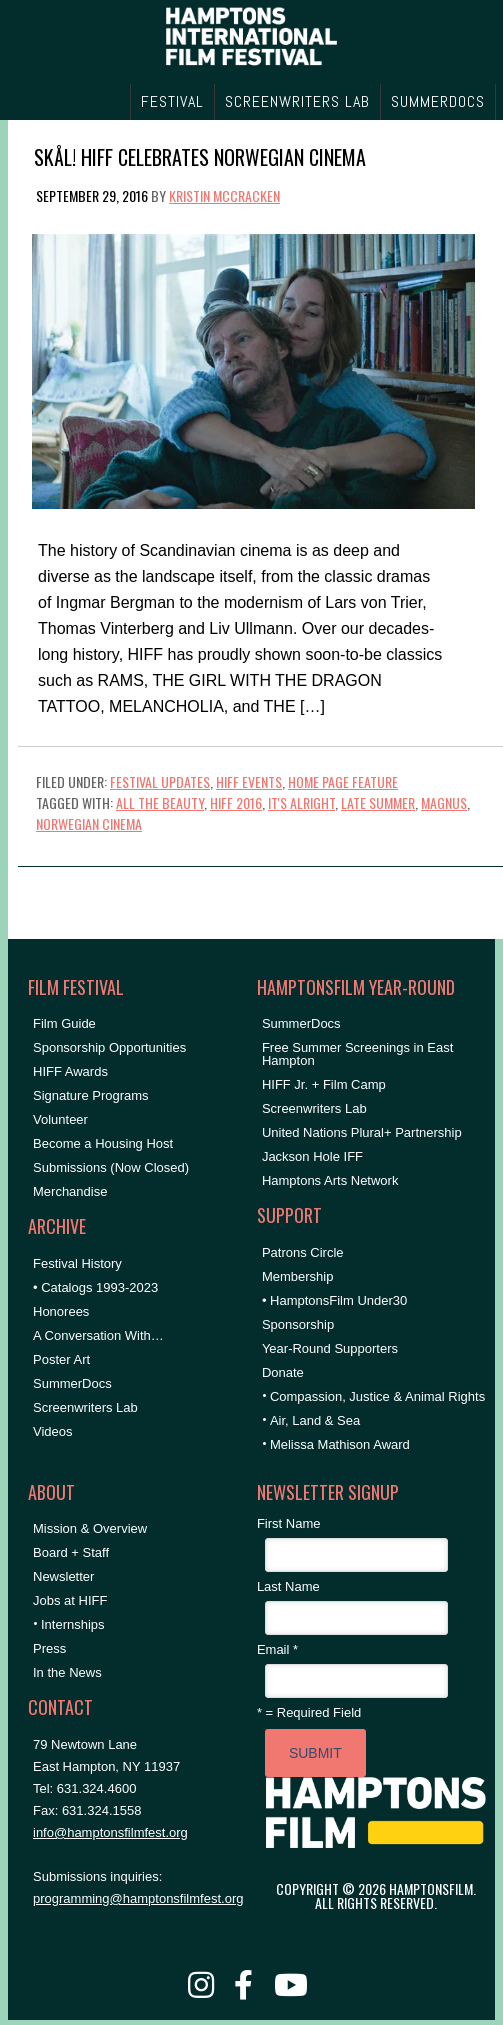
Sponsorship (298, 1324)
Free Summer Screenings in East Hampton (357, 1054)
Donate (283, 1372)
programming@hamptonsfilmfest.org (138, 1898)
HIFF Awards (70, 1071)
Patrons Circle (303, 1252)
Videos (53, 1431)
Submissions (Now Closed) (111, 1167)
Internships (73, 1624)
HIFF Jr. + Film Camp (324, 1084)
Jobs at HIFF (70, 1600)
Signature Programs (91, 1095)
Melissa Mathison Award (340, 1444)
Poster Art (61, 1359)
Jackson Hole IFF (312, 1156)
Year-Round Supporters (330, 1348)
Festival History (77, 1263)
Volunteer (60, 1119)
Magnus (444, 802)
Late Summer (378, 802)
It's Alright (301, 802)
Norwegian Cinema (89, 823)
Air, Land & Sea (315, 1420)
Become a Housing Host (103, 1143)
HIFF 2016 (236, 802)
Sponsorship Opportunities (109, 1047)
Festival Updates (160, 781)
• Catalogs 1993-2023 (95, 1287)
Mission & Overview (90, 1528)
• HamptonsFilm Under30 (334, 1300)
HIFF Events (249, 781)
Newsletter (63, 1576)
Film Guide (64, 1023)
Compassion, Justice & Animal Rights (377, 1396)
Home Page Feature (343, 781)
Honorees (61, 1311)
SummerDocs (72, 1383)
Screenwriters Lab (85, 1407)
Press (49, 1648)
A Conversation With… (98, 1335)
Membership (298, 1276)
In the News (67, 1672)
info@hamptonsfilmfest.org (110, 1832)
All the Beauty (160, 802)
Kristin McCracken (224, 195)
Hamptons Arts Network (330, 1180)
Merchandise (70, 1191)
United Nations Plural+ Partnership (362, 1132)
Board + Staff (71, 1552)
